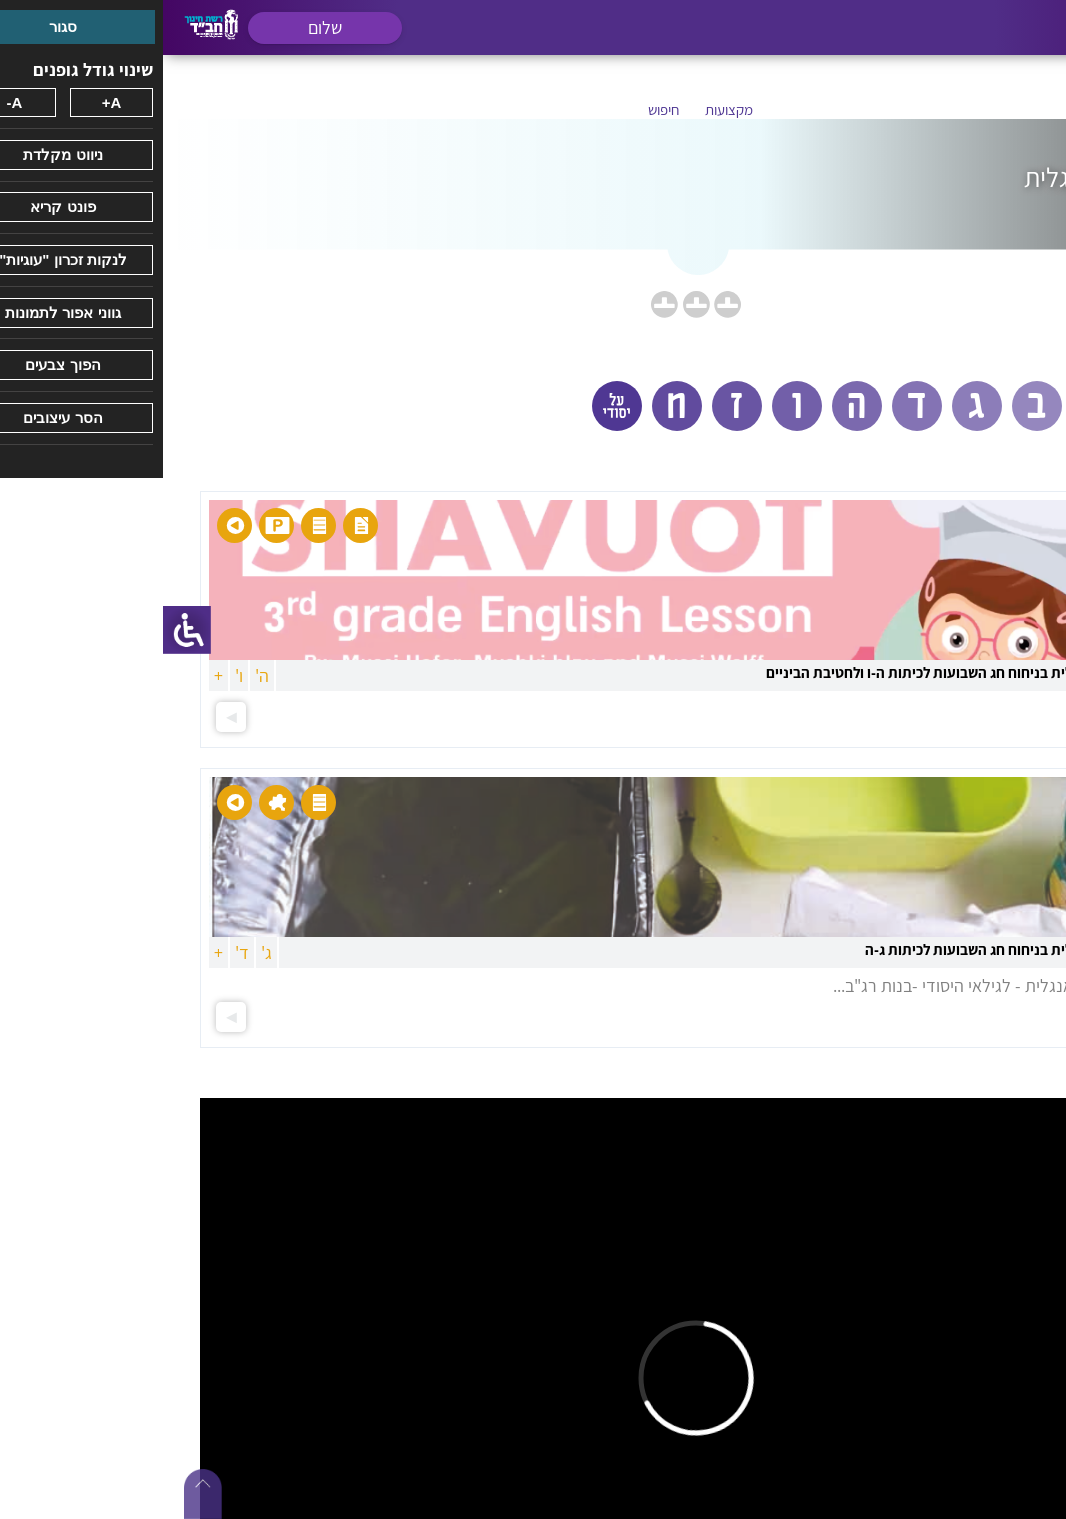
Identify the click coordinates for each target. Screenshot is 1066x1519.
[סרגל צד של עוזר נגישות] (24, 630)
